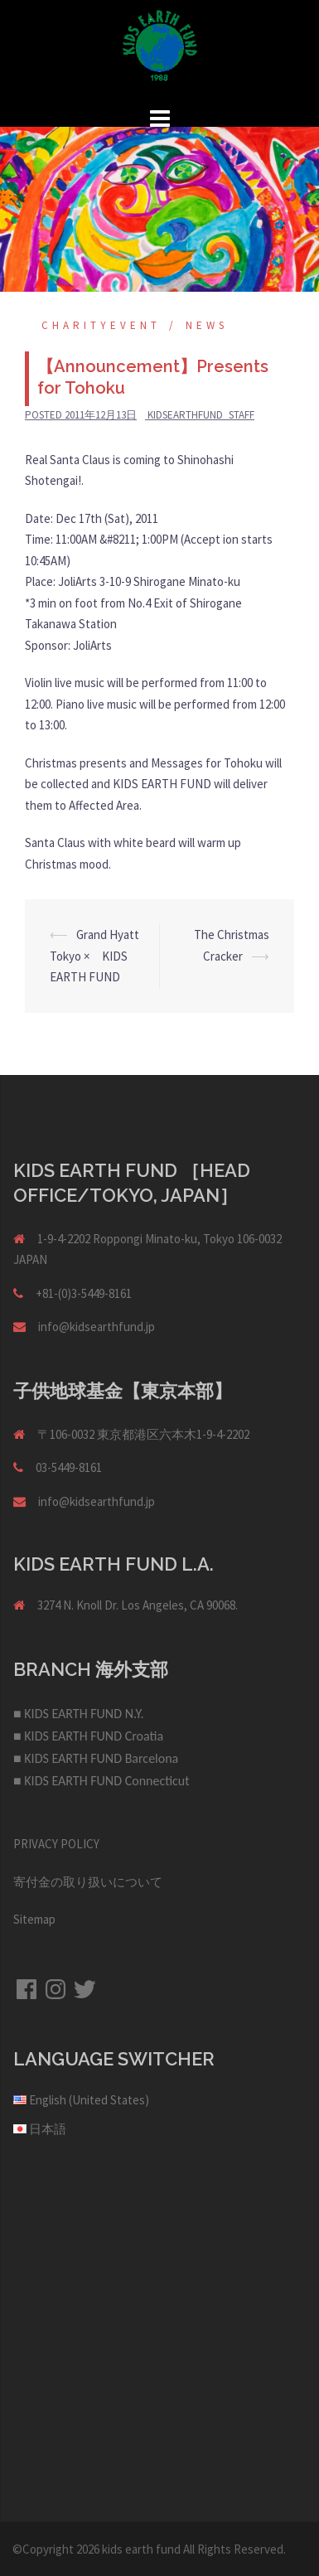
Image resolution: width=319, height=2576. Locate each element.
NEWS (207, 325)
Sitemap (34, 1919)
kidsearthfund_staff (200, 415)
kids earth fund (141, 2549)
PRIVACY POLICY (56, 1844)
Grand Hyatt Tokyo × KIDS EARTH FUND (94, 956)
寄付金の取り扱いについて (87, 1882)
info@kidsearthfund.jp (96, 1326)
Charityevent (101, 325)
